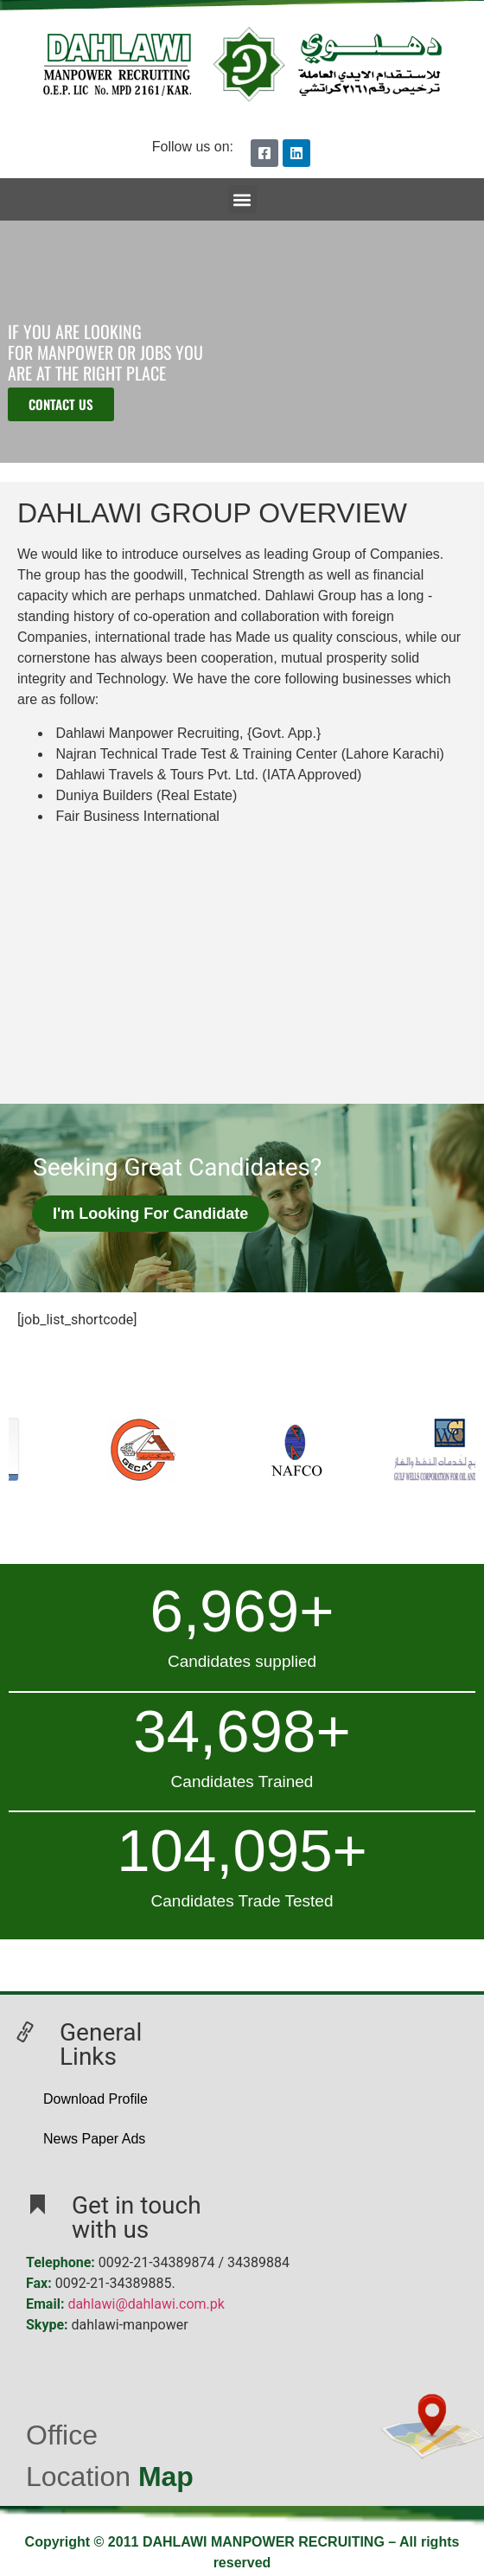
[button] (242, 199)
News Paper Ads (94, 2138)
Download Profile (95, 2099)
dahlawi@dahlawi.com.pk (146, 2304)
